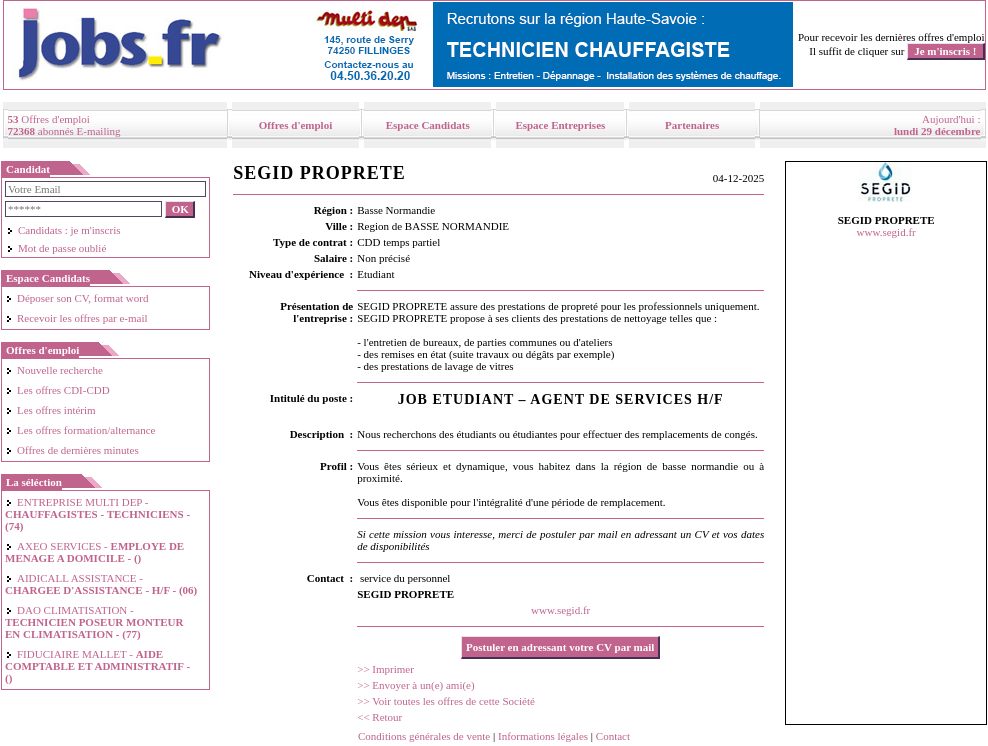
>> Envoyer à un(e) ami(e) (415, 685)
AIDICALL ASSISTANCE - (101, 584)
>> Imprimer (385, 669)
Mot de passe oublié (56, 248)
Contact (613, 736)
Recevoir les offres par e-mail (76, 318)
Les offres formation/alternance (80, 430)
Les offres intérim (50, 410)
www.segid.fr (560, 610)
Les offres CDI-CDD (57, 390)
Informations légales (543, 736)
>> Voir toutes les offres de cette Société (446, 701)
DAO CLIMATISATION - (94, 622)
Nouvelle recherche (54, 370)
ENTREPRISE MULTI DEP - (97, 514)
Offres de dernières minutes (72, 450)
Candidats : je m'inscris (63, 230)
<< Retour (379, 717)
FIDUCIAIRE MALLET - (97, 666)
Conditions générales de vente (424, 736)
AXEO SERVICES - (94, 552)
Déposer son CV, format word (76, 298)
